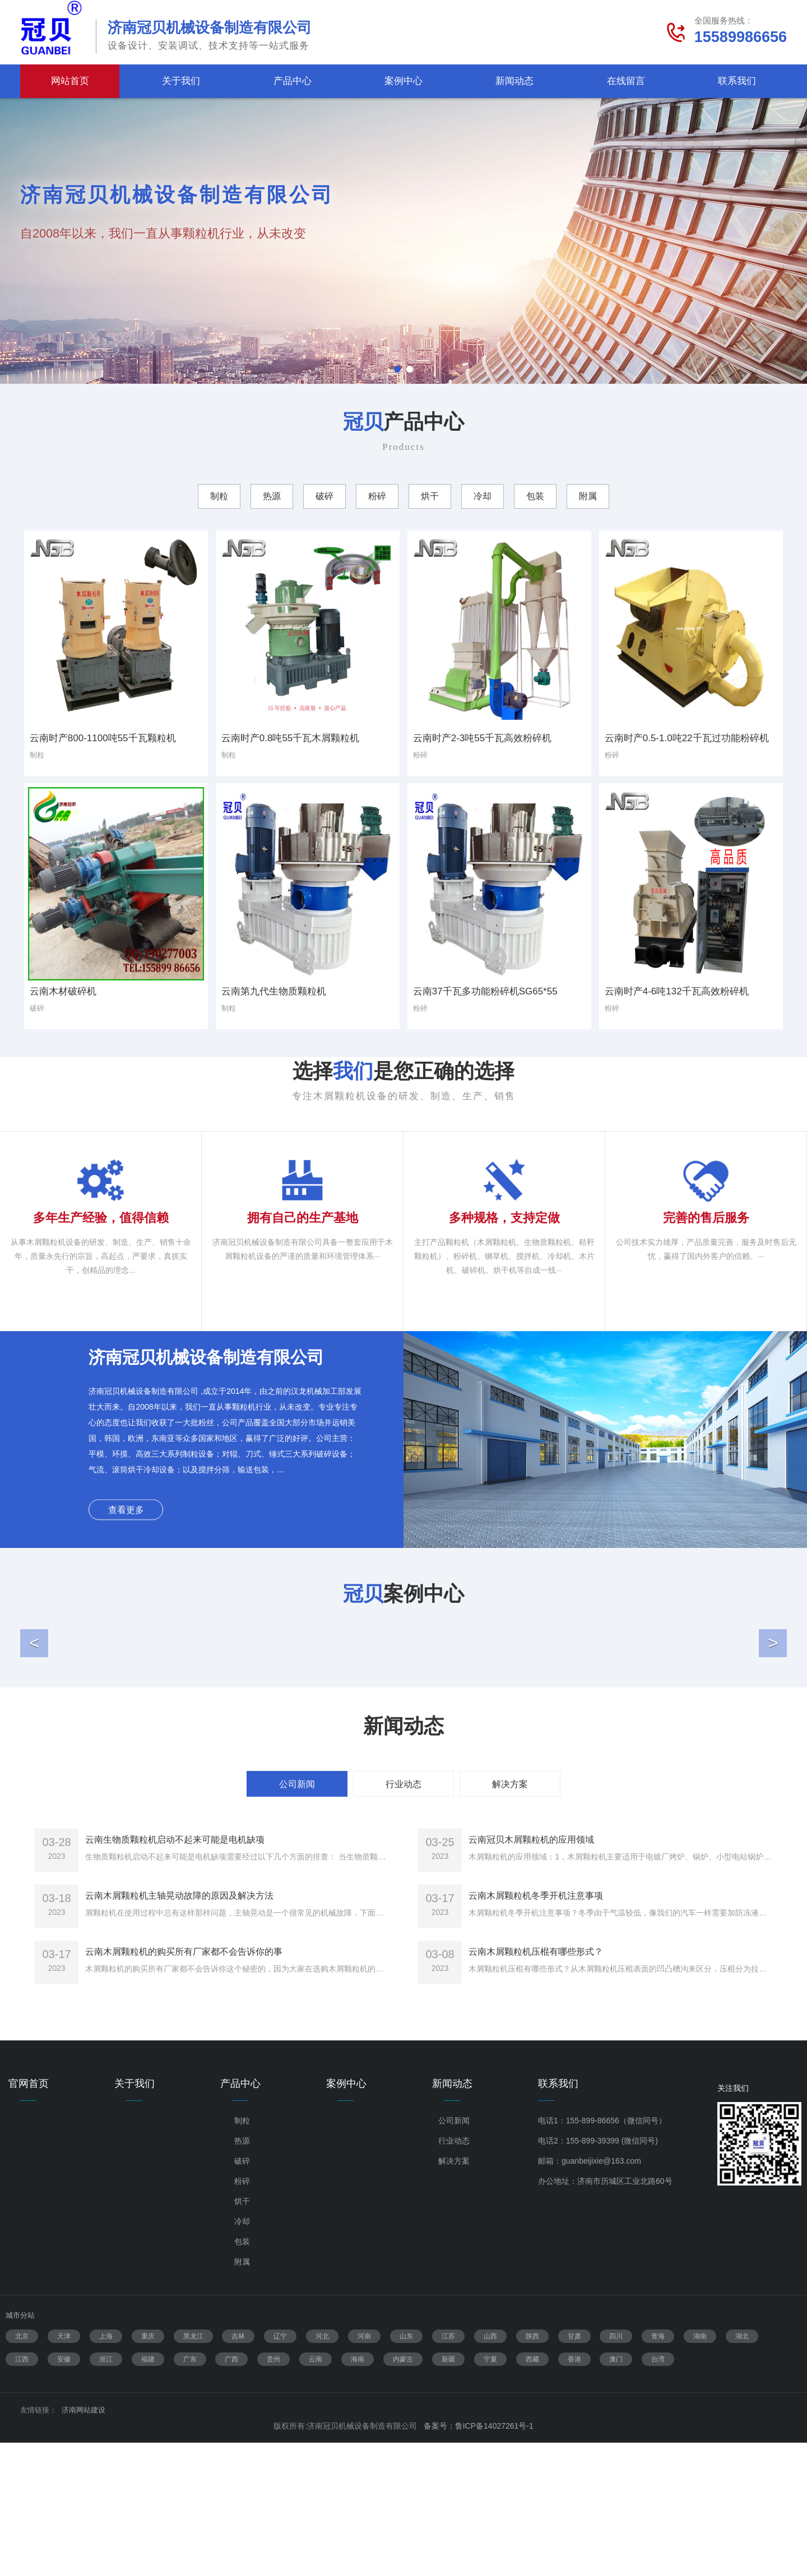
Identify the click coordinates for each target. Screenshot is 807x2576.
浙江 (106, 2492)
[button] (34, 1714)
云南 (315, 2492)
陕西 (532, 2469)
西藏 (532, 2492)
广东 (190, 2492)
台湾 (658, 2492)
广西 (231, 2492)
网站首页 (70, 81)
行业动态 (454, 2274)
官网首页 (28, 2216)
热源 (242, 2274)
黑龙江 (193, 2469)
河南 (364, 2469)
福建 (148, 2492)
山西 (490, 2469)
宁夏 (490, 2492)
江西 (22, 2492)
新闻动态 (514, 81)
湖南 (700, 2469)
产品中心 (292, 81)
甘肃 (574, 2469)
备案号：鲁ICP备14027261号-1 (479, 2559)
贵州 (273, 2492)
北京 (22, 2469)
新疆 (448, 2492)
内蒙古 (403, 2492)
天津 (64, 2469)
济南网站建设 (83, 2543)
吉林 (238, 2469)
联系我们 (737, 81)
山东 (406, 2469)
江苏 (448, 2469)
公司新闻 (454, 2253)
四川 (616, 2469)
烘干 (242, 2334)
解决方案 (454, 2294)
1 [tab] (397, 369)
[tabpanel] (403, 241)
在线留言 (626, 81)
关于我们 (181, 81)
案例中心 (403, 81)
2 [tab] (409, 369)
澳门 (616, 2492)
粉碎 (242, 2314)
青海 (658, 2469)
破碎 (242, 2294)
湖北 (742, 2469)
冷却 (242, 2354)
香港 (574, 2492)
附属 (242, 2395)
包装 (242, 2374)
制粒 (242, 2253)
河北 (322, 2469)
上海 (106, 2469)
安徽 (64, 2492)
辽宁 (280, 2469)
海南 (357, 2492)
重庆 (148, 2469)
